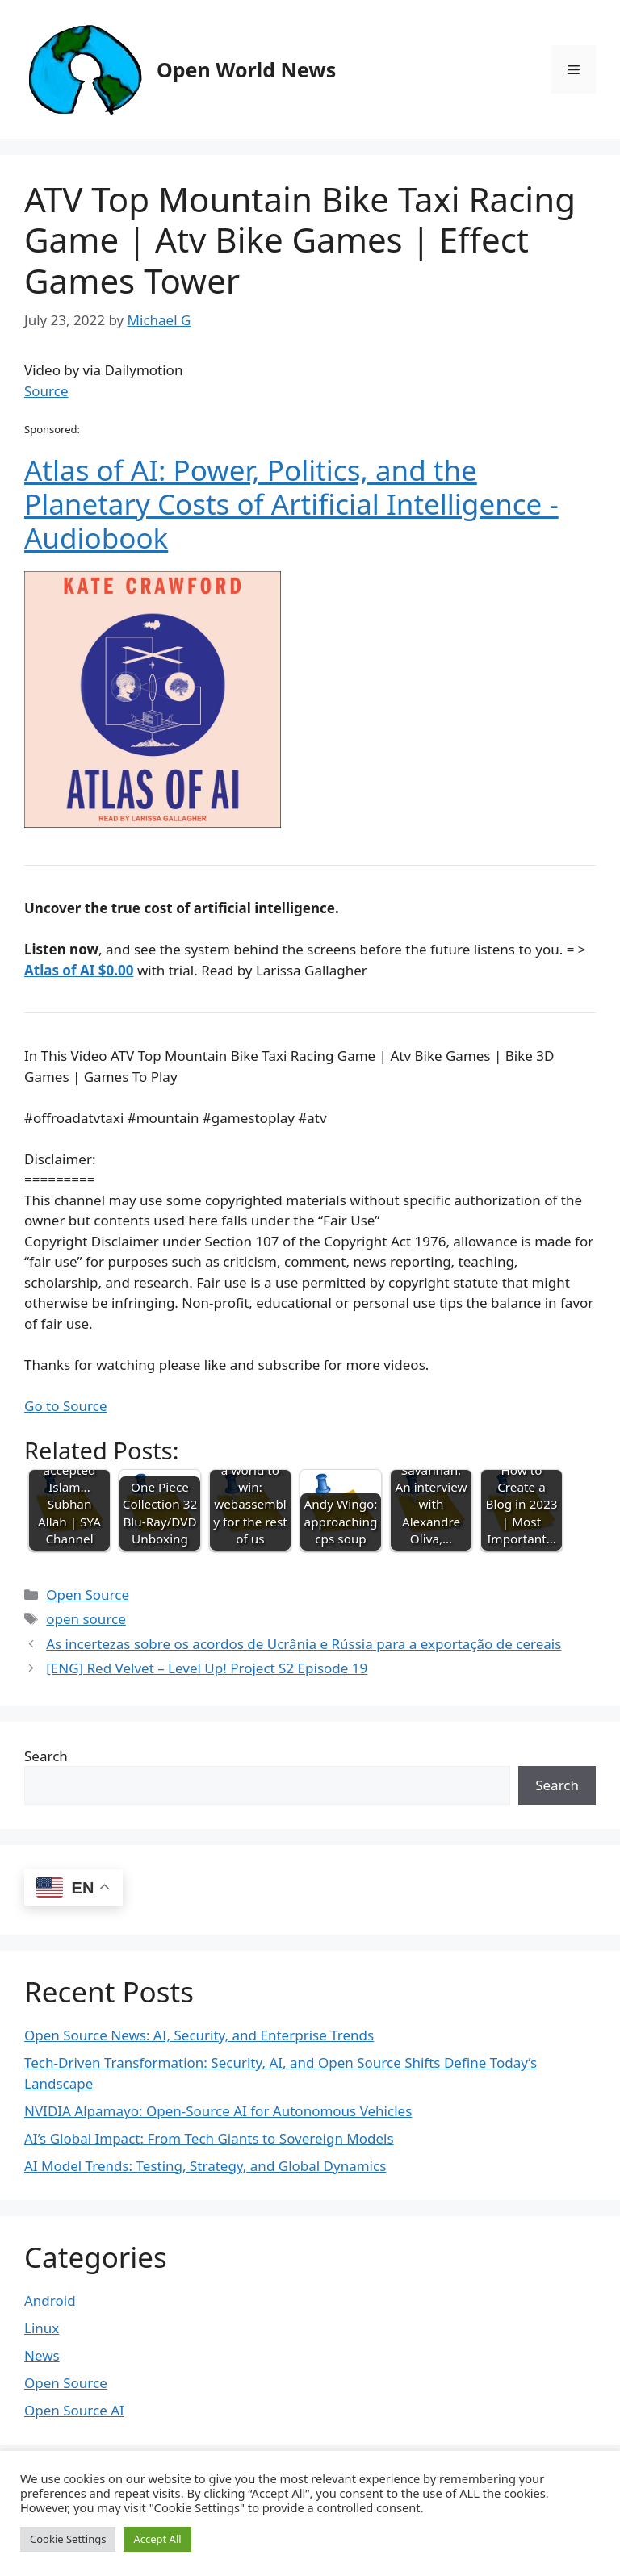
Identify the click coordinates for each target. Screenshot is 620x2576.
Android (50, 2300)
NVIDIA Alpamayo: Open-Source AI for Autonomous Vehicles (218, 2111)
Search (46, 1756)
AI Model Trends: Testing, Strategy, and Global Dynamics (205, 2165)
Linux (41, 2328)
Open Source (87, 1594)
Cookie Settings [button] (68, 2539)
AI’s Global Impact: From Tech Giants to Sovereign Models (209, 2138)
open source (86, 1618)
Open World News (246, 69)
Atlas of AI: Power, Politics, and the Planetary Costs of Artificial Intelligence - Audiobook (291, 504)
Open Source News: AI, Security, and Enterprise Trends (199, 2035)
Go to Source (65, 1406)
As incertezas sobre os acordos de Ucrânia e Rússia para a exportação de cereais (303, 1644)
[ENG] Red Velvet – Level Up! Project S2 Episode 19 (206, 1668)
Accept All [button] (157, 2539)
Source (46, 391)
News (42, 2355)
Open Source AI (74, 2410)
